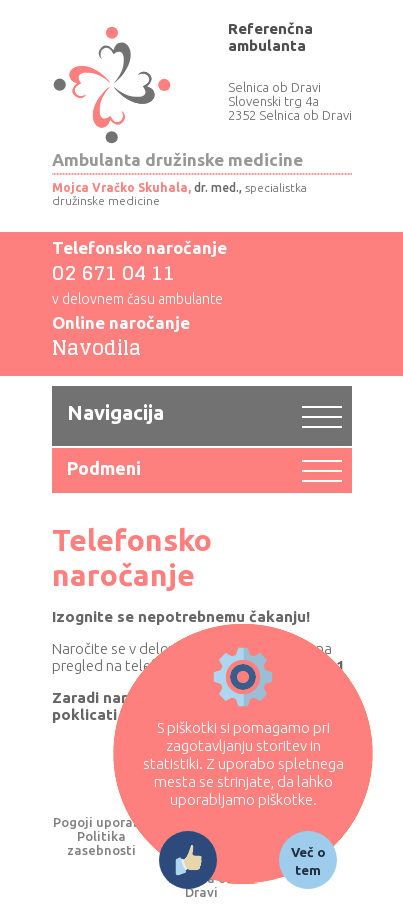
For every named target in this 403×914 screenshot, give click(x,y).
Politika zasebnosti (101, 843)
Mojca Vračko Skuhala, (121, 187)
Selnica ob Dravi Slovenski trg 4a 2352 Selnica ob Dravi (290, 101)
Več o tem (308, 861)
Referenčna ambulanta (270, 37)
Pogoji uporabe (101, 822)
